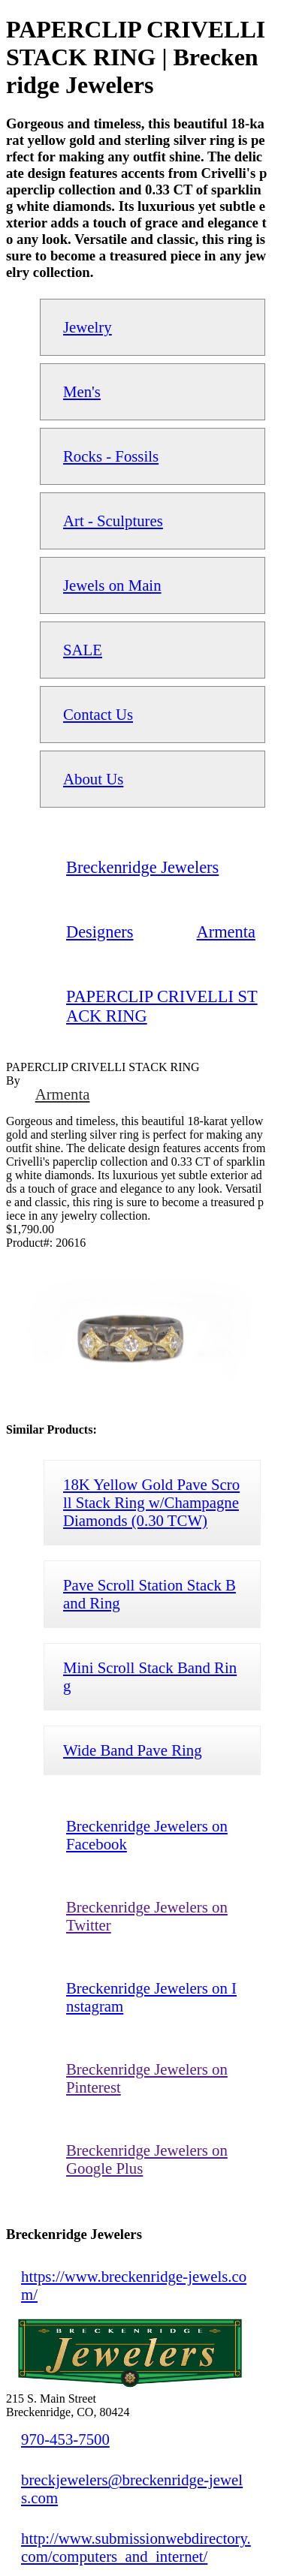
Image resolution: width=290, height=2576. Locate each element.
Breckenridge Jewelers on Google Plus (147, 2159)
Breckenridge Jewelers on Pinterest (147, 2078)
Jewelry (87, 327)
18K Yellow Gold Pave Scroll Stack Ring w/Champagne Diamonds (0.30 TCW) (151, 1502)
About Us (93, 778)
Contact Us (98, 714)
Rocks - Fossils (111, 456)
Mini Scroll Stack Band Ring (150, 1676)
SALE (82, 649)
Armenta (62, 1094)
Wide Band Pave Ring (132, 1750)
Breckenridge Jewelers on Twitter (147, 1916)
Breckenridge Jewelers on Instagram (151, 1997)
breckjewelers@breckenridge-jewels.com (132, 2488)
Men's (82, 391)
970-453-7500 (65, 2439)
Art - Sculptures (113, 520)
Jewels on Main (112, 585)
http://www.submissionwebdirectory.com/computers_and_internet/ (136, 2547)
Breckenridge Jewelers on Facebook (147, 1834)
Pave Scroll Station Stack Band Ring (149, 1594)
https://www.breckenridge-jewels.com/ (133, 2285)
